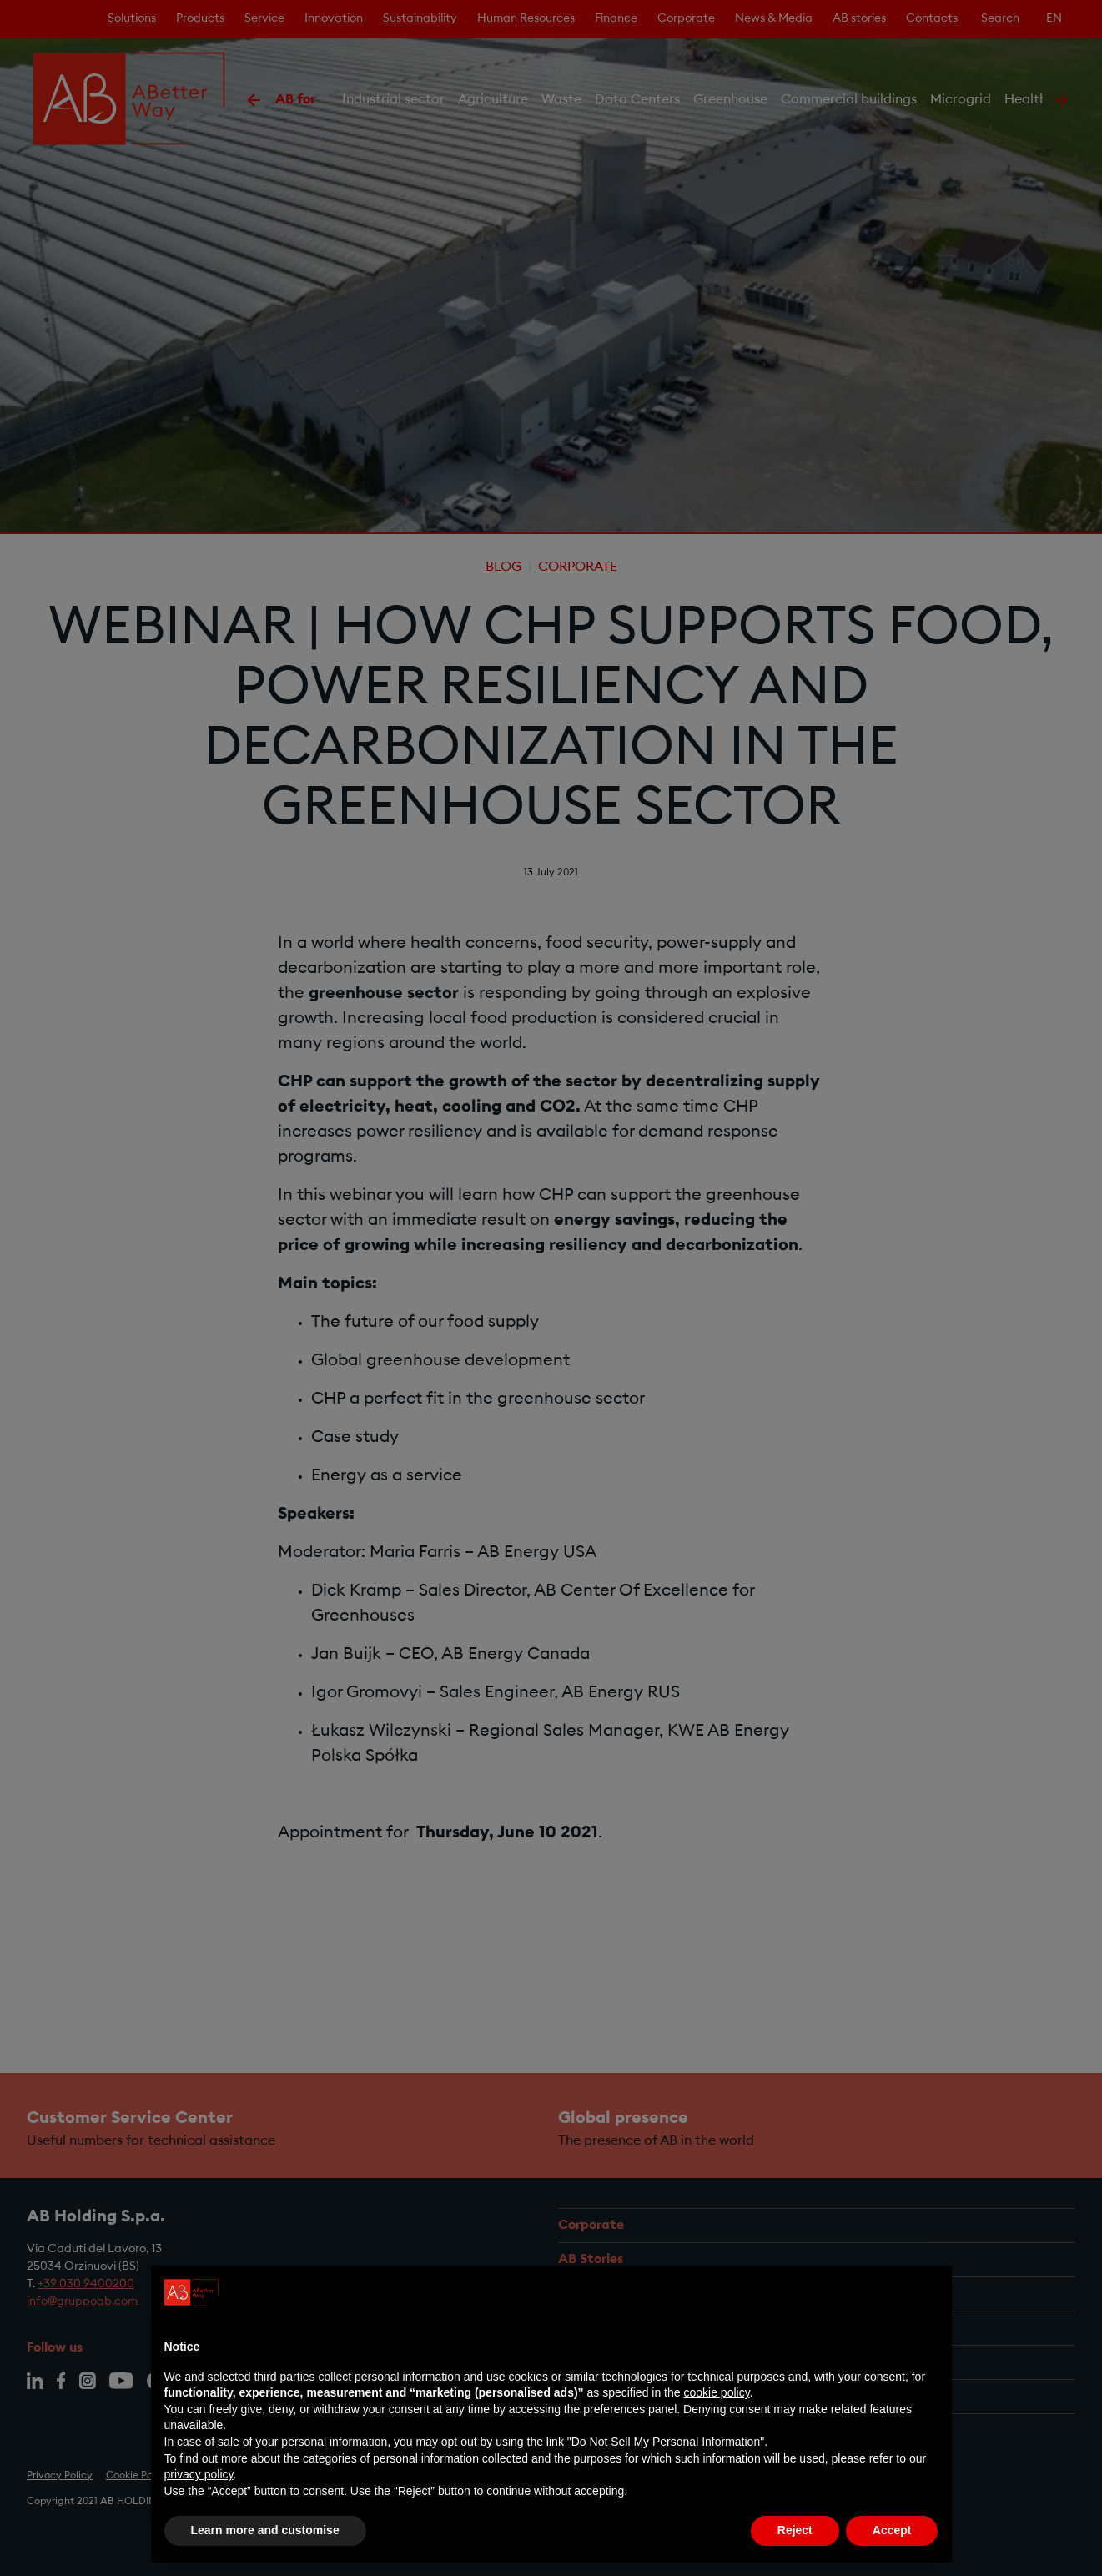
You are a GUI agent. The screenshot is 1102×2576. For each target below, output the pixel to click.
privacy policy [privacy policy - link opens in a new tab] (199, 2474)
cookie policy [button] (716, 2392)
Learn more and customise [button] (265, 2530)
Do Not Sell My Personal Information (665, 2441)
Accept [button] (892, 2530)
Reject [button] (795, 2530)
